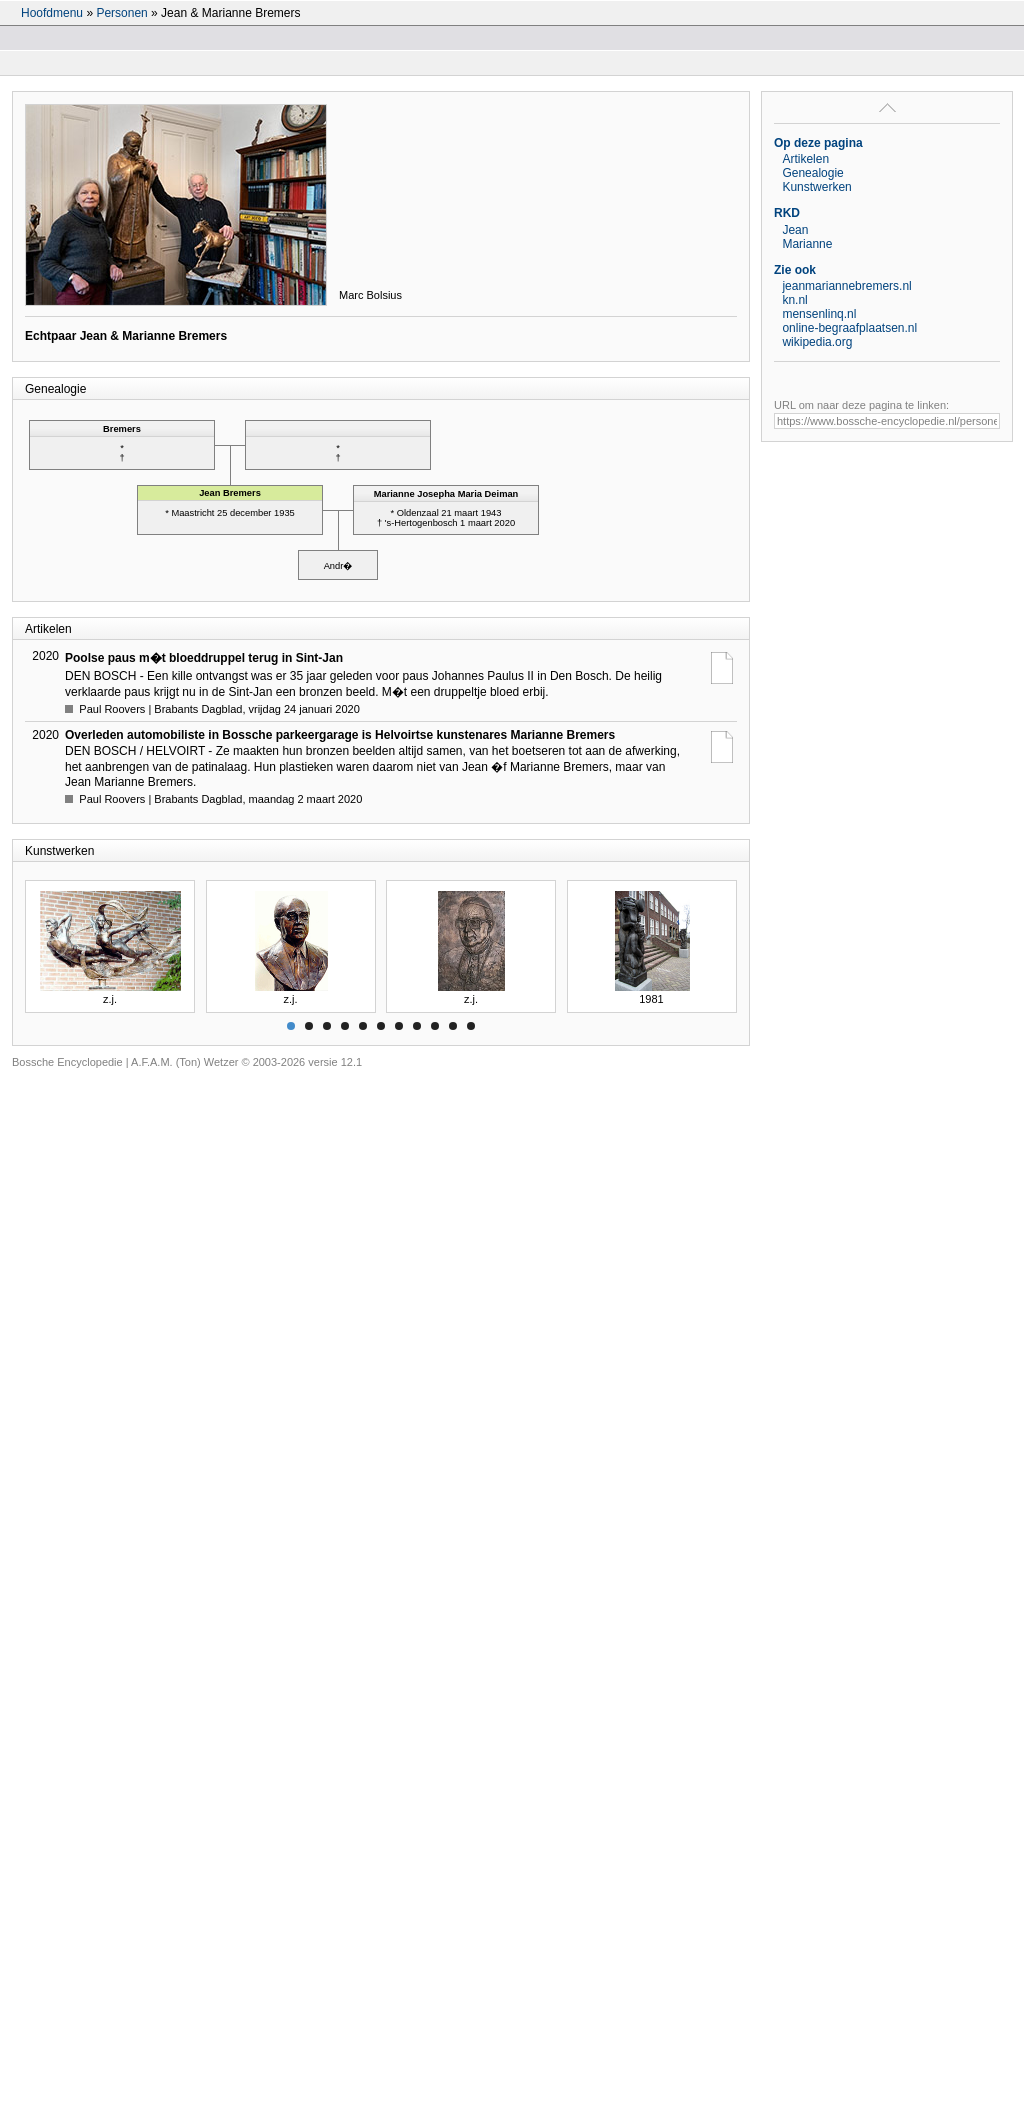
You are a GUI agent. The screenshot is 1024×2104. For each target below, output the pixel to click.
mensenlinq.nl (819, 314)
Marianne (807, 244)
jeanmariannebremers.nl (846, 286)
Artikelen (805, 159)
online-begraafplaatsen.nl (849, 328)
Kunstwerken (816, 187)
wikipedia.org (817, 342)
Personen (121, 13)
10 (453, 1026)
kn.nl (794, 300)
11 (471, 1026)
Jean (795, 230)
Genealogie (812, 173)
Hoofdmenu (52, 13)
